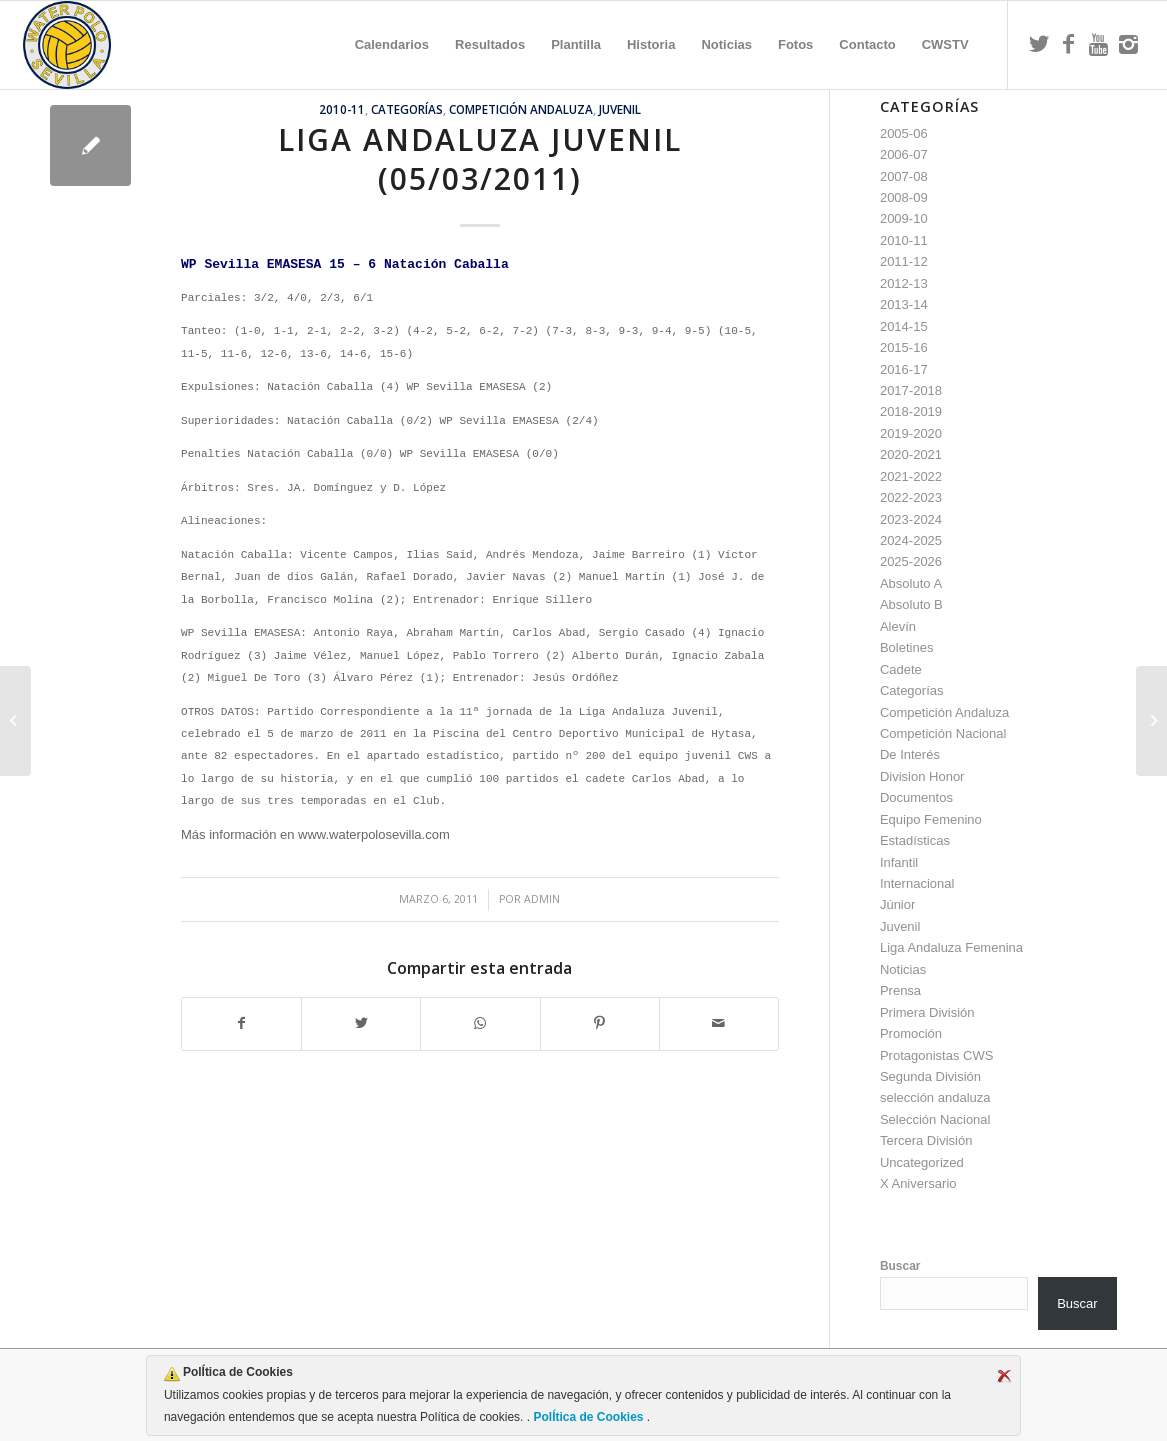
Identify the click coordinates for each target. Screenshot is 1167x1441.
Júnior (897, 904)
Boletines (906, 647)
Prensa (900, 990)
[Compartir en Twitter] (361, 1023)
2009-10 (904, 218)
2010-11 (342, 109)
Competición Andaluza (521, 109)
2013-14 (904, 304)
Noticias (903, 969)
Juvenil (620, 109)
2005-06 (904, 133)
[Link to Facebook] (1069, 44)
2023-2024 (911, 519)
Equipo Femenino (931, 819)
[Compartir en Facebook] (241, 1023)
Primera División (927, 1012)
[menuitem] (392, 45)
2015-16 (904, 347)
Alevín (898, 626)
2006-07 (904, 154)
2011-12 (904, 261)
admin (542, 899)
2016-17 (904, 369)
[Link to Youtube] (1099, 44)
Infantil (899, 862)
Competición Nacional (943, 733)
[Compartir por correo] (719, 1023)
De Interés (910, 754)
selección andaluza (935, 1097)
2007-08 (904, 176)
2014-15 (904, 326)
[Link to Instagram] (1129, 44)
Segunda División (930, 1076)
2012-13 (904, 283)
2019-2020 (911, 433)
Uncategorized (922, 1162)
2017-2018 (911, 390)
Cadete (901, 669)
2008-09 (904, 197)
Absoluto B (911, 604)
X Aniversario (918, 1183)
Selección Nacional (935, 1119)
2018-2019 (911, 411)
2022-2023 (911, 497)
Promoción (911, 1033)
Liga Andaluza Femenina (951, 947)
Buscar (900, 1266)
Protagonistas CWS (936, 1055)
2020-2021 (911, 454)
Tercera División (926, 1140)
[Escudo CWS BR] (67, 45)
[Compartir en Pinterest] (600, 1023)
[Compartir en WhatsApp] (480, 1023)
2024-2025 (911, 540)
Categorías (407, 109)
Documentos (916, 797)
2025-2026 (911, 561)
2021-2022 (911, 476)
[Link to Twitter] (1039, 44)
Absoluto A (911, 583)
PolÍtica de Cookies (588, 1417)
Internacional (917, 883)
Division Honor (922, 776)
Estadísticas (915, 840)
